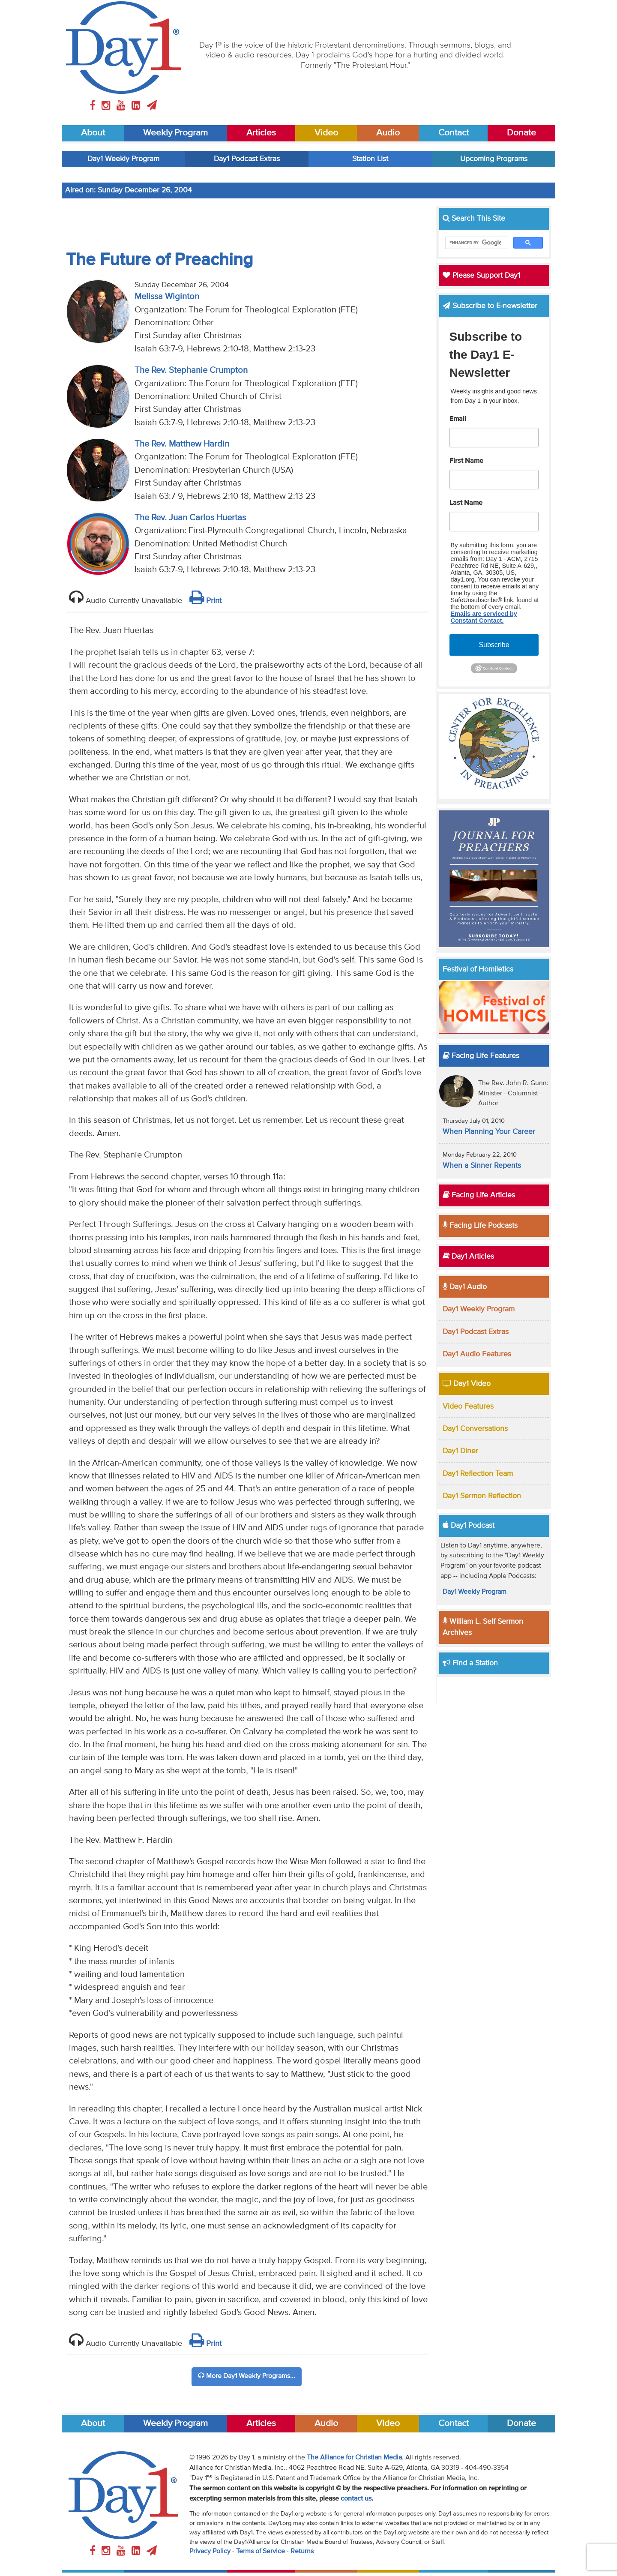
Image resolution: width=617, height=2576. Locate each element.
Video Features (468, 1406)
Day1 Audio (465, 1287)
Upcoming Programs (493, 159)
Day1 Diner (460, 1451)
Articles (261, 133)
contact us (356, 2498)
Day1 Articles (468, 1256)
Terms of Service (260, 2551)
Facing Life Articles (479, 1195)
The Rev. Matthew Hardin (182, 444)
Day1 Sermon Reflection (482, 1496)
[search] (475, 243)
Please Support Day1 (481, 275)
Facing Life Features (481, 1056)
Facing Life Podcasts (480, 1226)
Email (457, 419)
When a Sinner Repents (482, 1166)
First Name (466, 461)
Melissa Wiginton (167, 296)
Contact (453, 133)
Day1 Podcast (468, 1525)
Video (326, 133)
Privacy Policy (210, 2551)
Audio (388, 133)
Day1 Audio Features (477, 1354)
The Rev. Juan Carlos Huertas (190, 517)
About (93, 133)
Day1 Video (467, 1384)
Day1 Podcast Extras (247, 159)
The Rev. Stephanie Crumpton (191, 370)
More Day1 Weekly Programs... (246, 2376)
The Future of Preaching (159, 260)
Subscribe (494, 644)
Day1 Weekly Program (123, 159)
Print (205, 601)
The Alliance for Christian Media (354, 2457)
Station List (370, 159)
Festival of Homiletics (478, 969)
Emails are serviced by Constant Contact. (484, 617)
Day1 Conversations (475, 1429)
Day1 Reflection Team (478, 1474)
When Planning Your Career (489, 1132)
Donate (521, 133)
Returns (302, 2551)
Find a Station (470, 1663)
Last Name (465, 503)
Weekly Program (175, 133)
